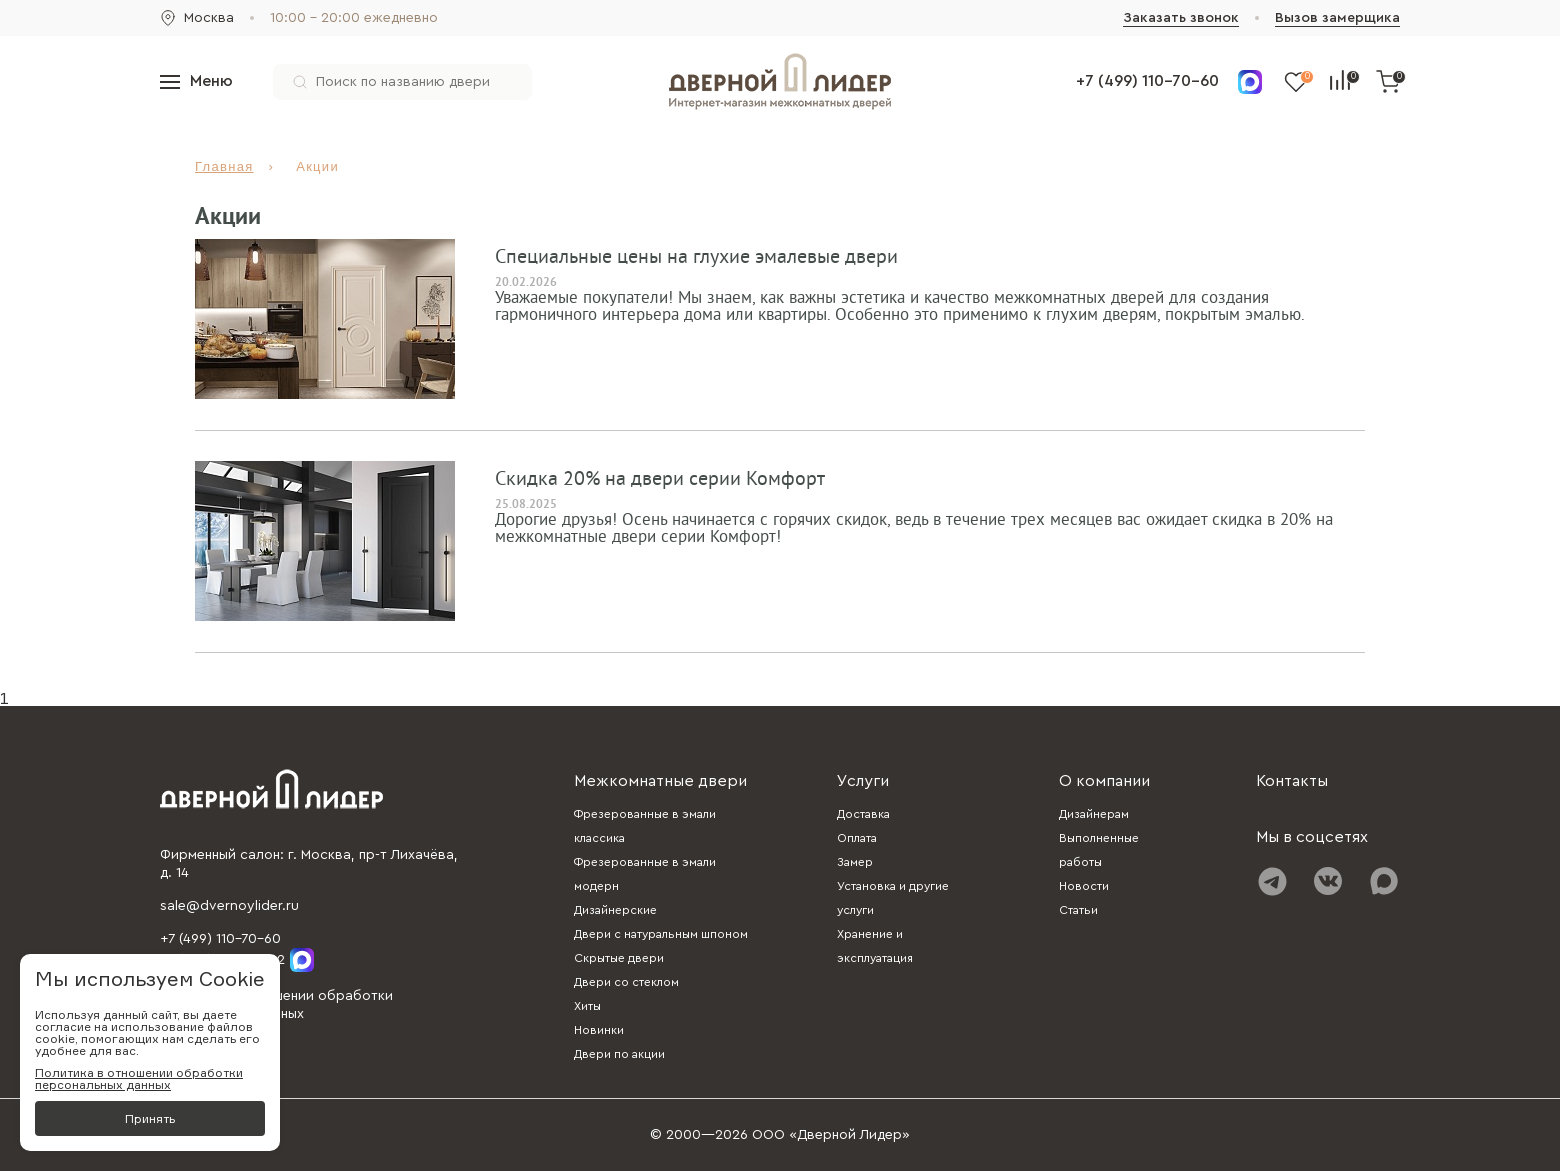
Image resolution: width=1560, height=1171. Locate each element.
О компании (1104, 781)
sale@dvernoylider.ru (229, 906)
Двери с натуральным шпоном (661, 934)
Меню (196, 81)
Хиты (587, 1006)
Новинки (599, 1030)
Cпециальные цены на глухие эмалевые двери (696, 257)
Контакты (1292, 781)
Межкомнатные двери (660, 781)
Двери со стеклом (626, 982)
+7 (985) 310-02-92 (237, 960)
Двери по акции (619, 1054)
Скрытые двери (619, 958)
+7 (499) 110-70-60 (1147, 81)
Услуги (863, 781)
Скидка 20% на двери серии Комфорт (660, 479)
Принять (150, 1118)
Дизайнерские (615, 910)
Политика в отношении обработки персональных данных (139, 1079)
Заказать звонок (1181, 18)
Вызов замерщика (1337, 18)
